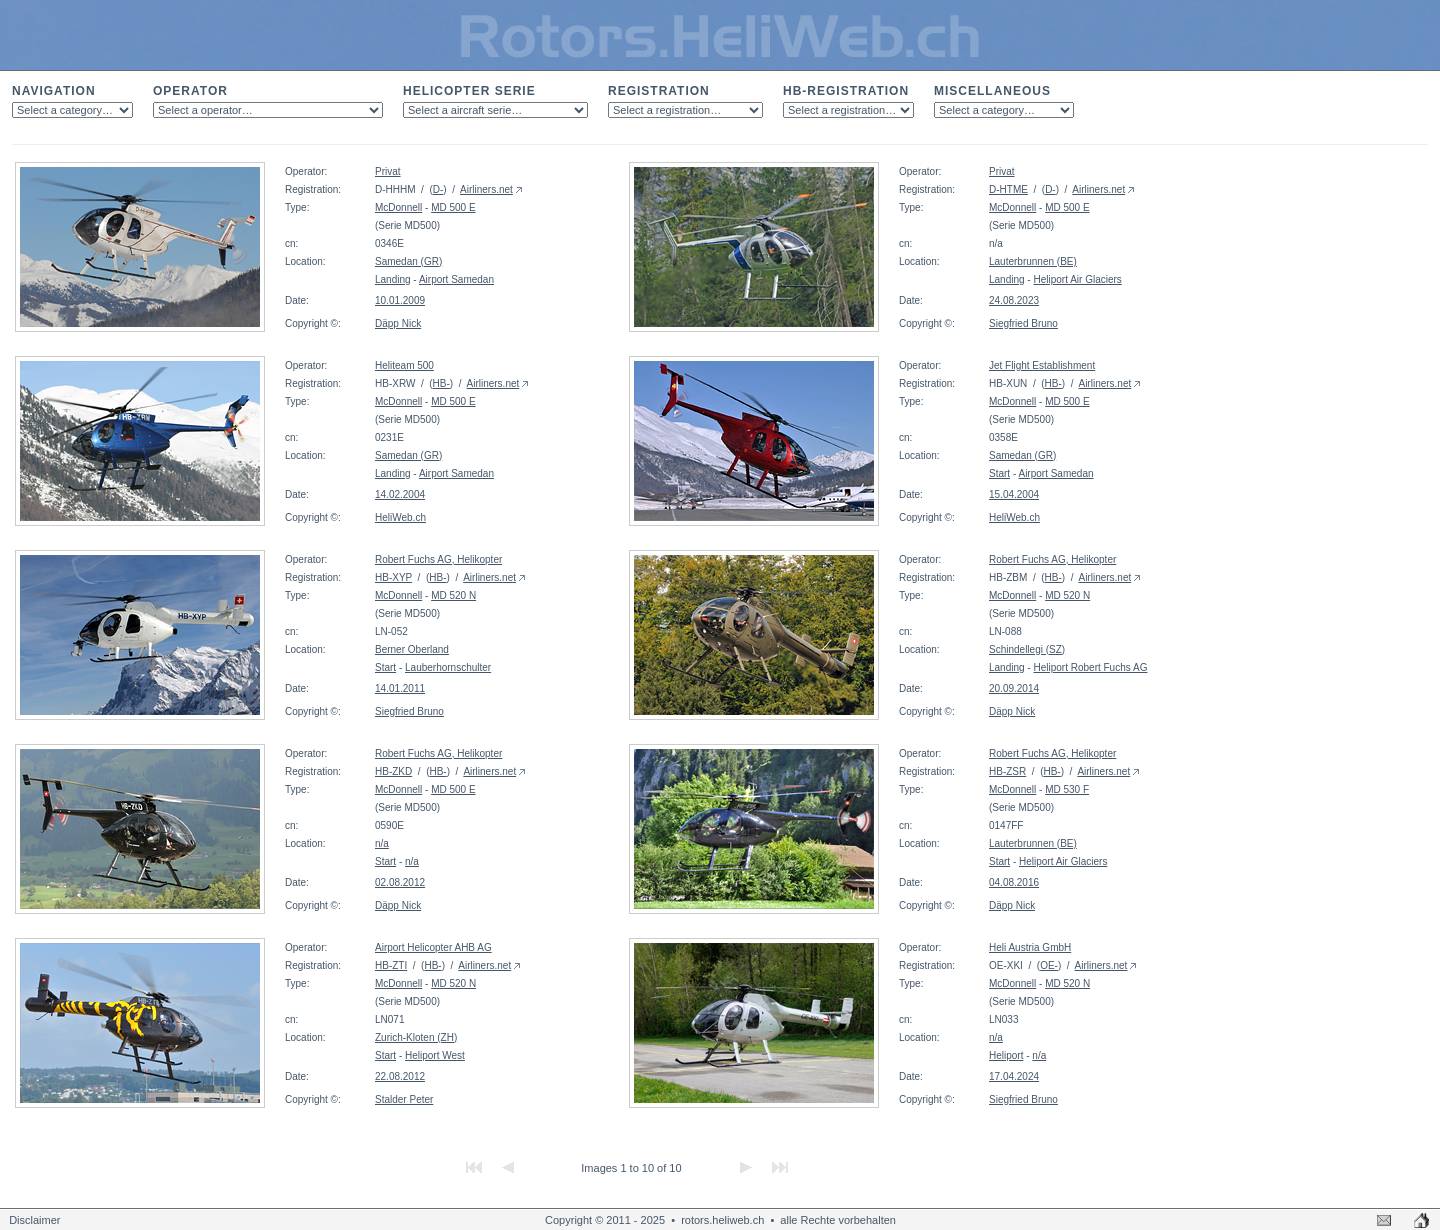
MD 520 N (453, 595)
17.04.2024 (1014, 1076)
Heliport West (435, 1055)
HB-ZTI (391, 965)
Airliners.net (486, 189)
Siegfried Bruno (1023, 323)
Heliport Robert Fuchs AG (1090, 667)
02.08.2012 (400, 882)
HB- (441, 383)
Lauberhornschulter (448, 667)
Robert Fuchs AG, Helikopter (438, 559)
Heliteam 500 (404, 365)
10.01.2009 (400, 300)
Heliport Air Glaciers (1077, 279)
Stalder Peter (404, 1099)
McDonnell (398, 207)
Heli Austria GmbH (1030, 947)
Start (999, 473)
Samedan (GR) (408, 261)
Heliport (1006, 1055)
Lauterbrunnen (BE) (1033, 261)
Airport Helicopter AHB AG (433, 947)
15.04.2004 (1014, 494)
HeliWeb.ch (400, 517)
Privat (388, 171)
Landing (393, 279)
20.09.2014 (1014, 688)
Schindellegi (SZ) (1027, 649)
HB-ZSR (1007, 771)
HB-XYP (393, 577)
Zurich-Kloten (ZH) (416, 1037)
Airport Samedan (456, 279)
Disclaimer (34, 1220)
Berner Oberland (412, 649)
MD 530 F (1067, 789)
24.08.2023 (1014, 300)
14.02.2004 (400, 494)
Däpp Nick (398, 323)
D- (438, 189)
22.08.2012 (400, 1076)
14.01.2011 (400, 688)
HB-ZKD (393, 771)
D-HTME (1008, 189)
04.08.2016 (1014, 882)
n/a (382, 843)
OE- (1049, 965)
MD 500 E (453, 207)
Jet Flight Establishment (1042, 365)
